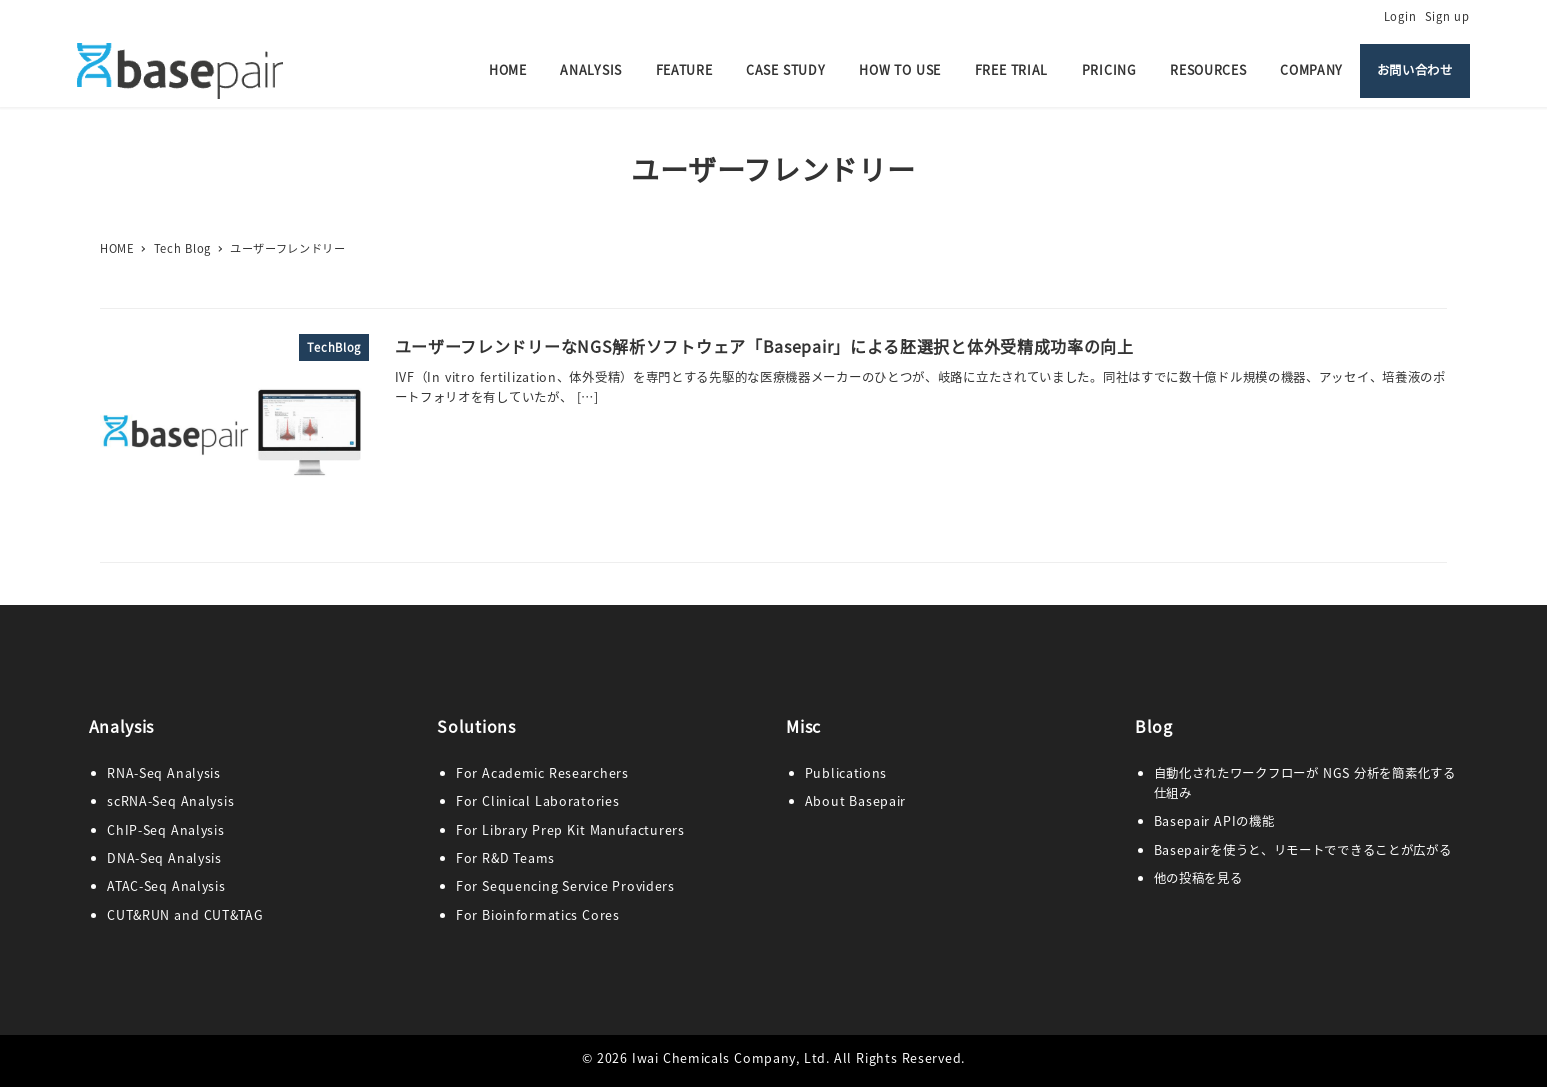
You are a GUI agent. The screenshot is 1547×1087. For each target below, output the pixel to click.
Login (1400, 16)
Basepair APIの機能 (1214, 821)
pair (893, 801)
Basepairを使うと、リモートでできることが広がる (1303, 850)
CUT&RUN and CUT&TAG (185, 915)
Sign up (1447, 16)
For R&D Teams (505, 858)
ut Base (855, 801)
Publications (846, 773)
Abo (818, 801)
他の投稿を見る (1198, 878)
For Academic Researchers (542, 773)
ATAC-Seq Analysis (166, 886)
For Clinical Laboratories (537, 801)
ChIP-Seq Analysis (165, 830)
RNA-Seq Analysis (164, 773)
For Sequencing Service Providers (565, 886)
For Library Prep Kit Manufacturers (570, 830)
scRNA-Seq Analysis (170, 801)
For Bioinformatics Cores (538, 915)
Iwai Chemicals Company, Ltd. (731, 1058)
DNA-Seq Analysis (164, 858)
